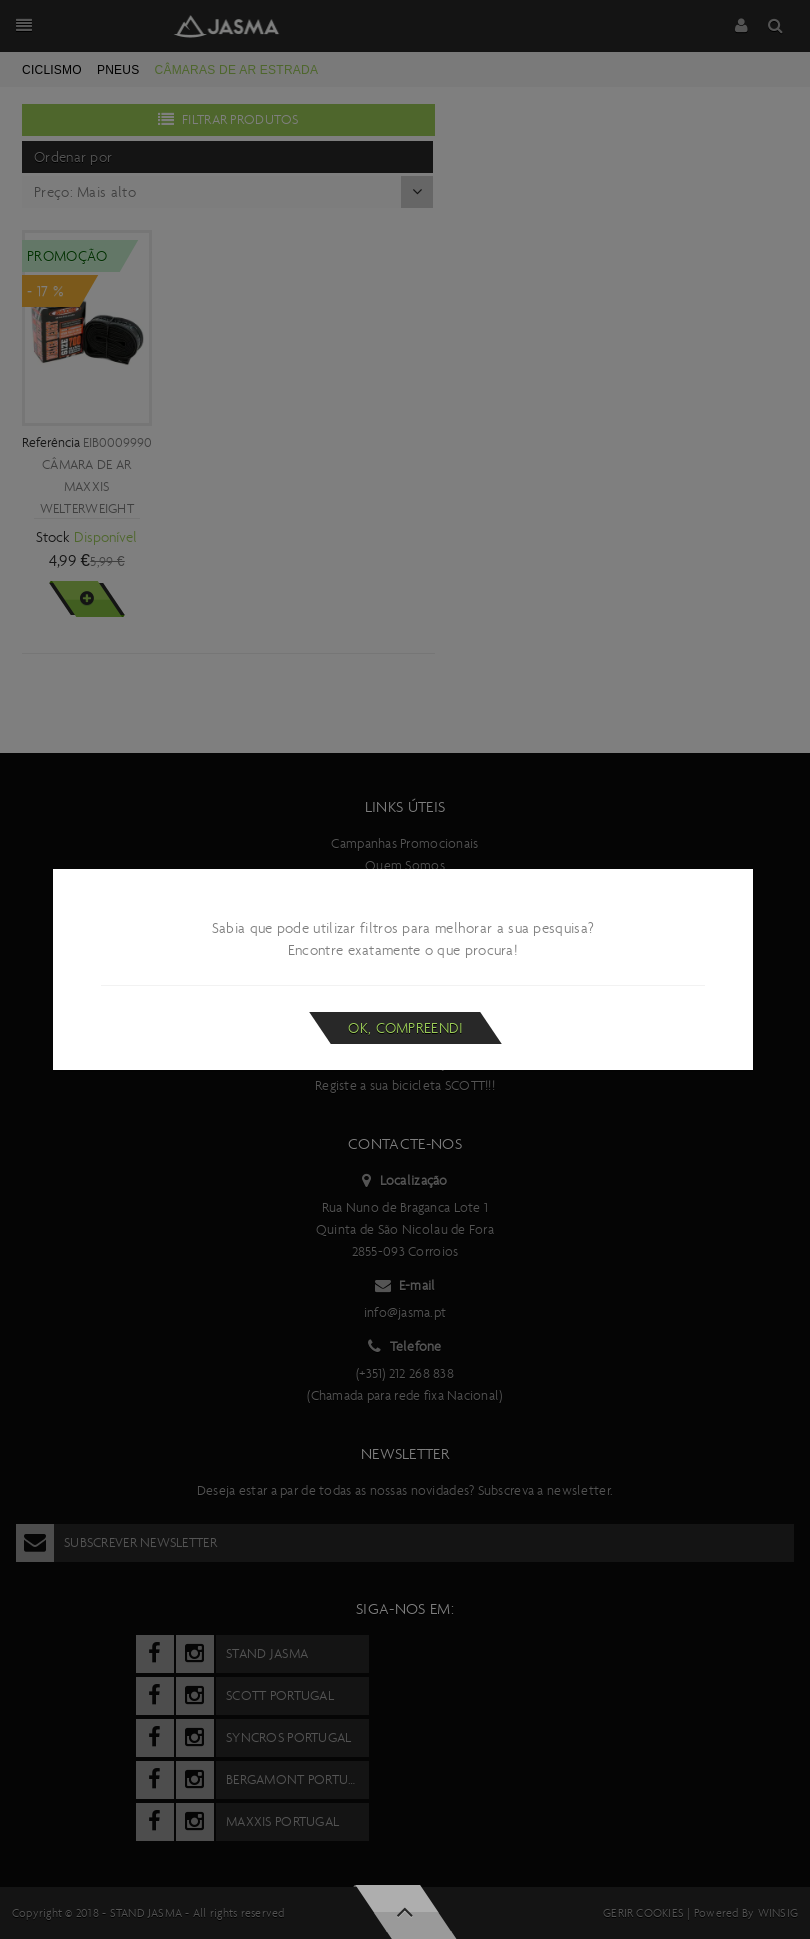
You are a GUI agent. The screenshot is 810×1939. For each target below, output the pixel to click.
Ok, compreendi (405, 1028)
